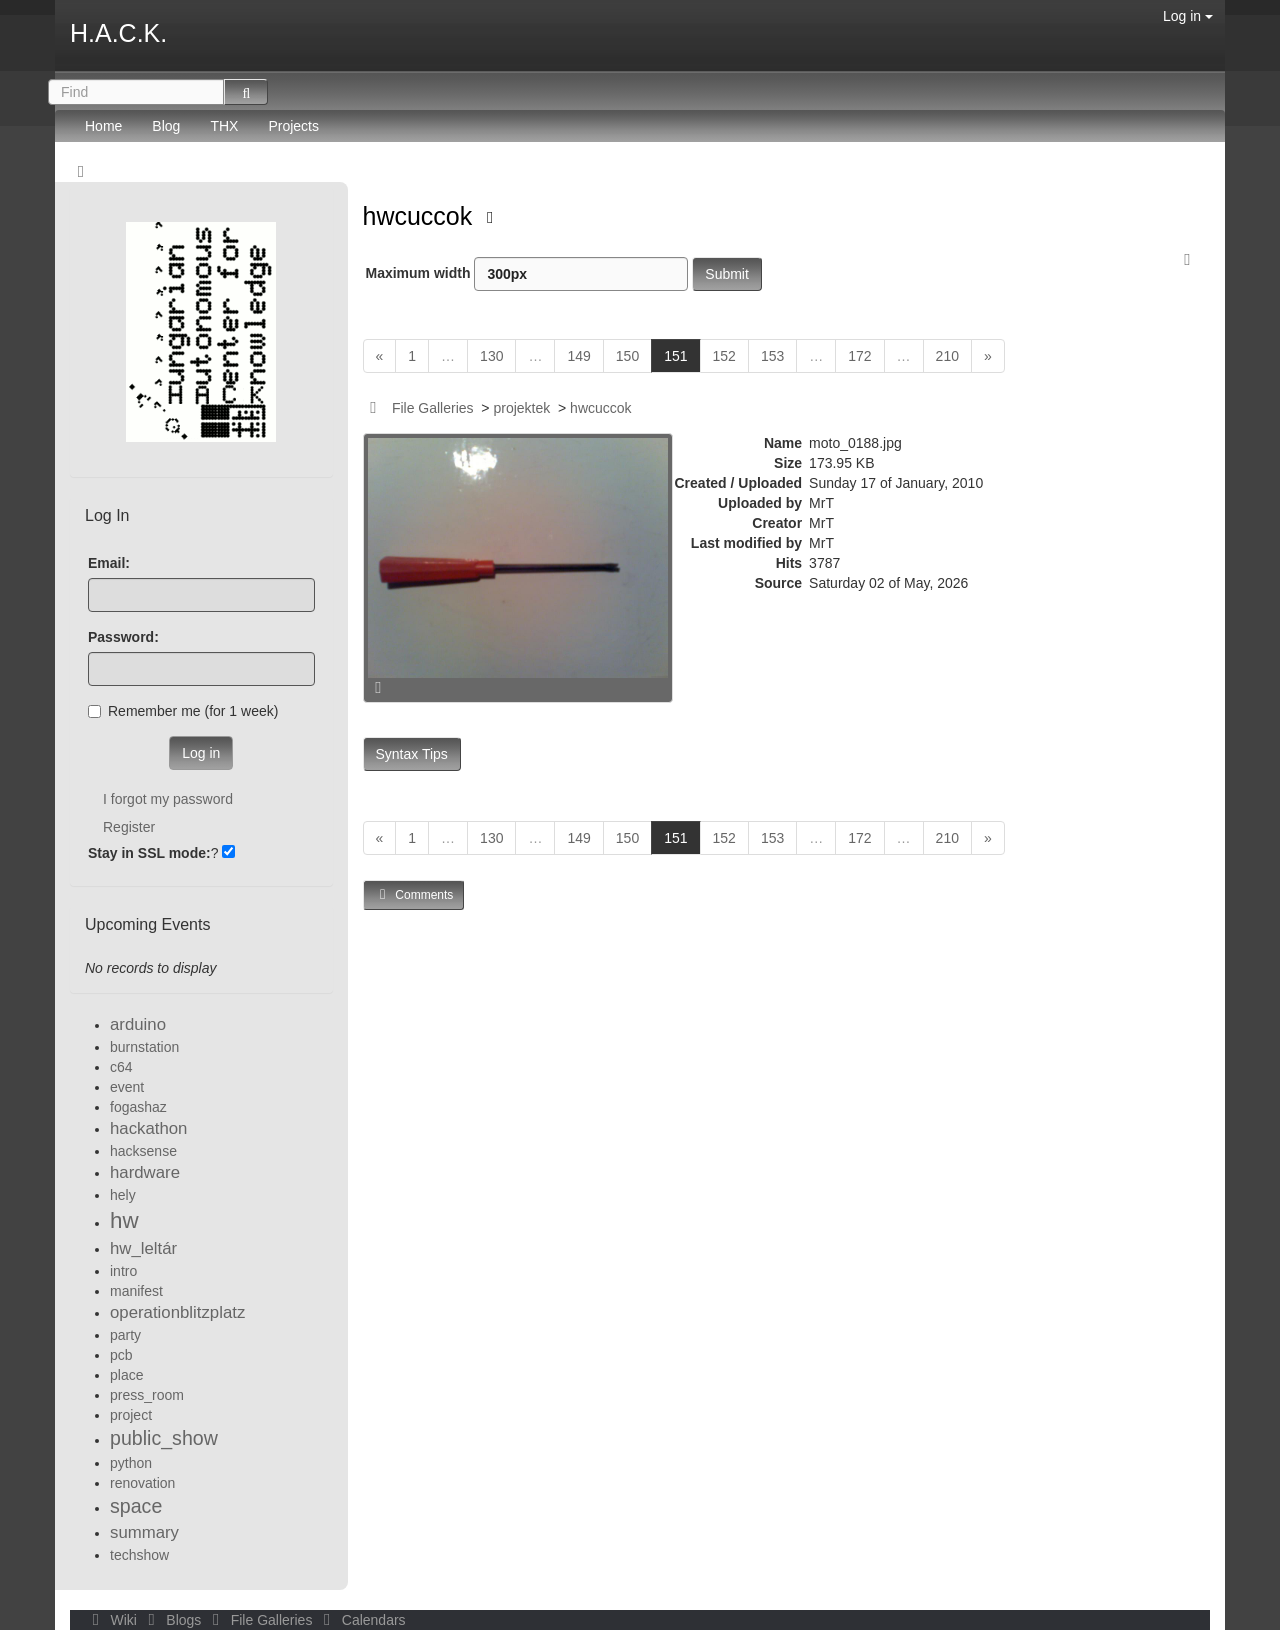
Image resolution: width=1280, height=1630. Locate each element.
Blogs (173, 1620)
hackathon (148, 1128)
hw (124, 1220)
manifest (136, 1291)
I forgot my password (168, 799)
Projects (293, 126)
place (126, 1375)
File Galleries (433, 408)
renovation (142, 1483)
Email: (109, 563)
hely (123, 1195)
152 (724, 356)
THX (224, 126)
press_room (147, 1395)
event (127, 1087)
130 (491, 356)
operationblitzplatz (177, 1312)
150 (627, 356)
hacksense (143, 1151)
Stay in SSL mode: (149, 853)
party (125, 1335)
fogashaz (138, 1107)
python (131, 1463)
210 (947, 356)
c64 (121, 1067)
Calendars (360, 1620)
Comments (414, 894)
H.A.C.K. (118, 33)
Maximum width (527, 274)
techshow (139, 1555)
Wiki (113, 1620)
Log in (1188, 16)
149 (578, 356)
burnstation (144, 1047)
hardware (145, 1172)
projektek (521, 408)
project (131, 1415)
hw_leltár (143, 1248)
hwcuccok (421, 216)
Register (129, 827)
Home (103, 126)
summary (144, 1532)
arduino (138, 1024)
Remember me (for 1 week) (183, 711)
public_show (164, 1438)
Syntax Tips (412, 754)
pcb (121, 1355)
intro (123, 1271)
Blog (166, 126)
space (136, 1506)
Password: (123, 637)
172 (859, 356)
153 (772, 356)
